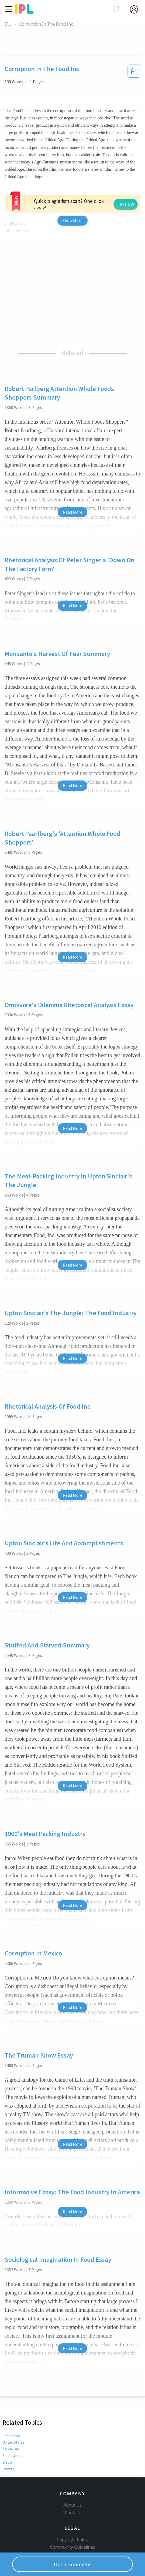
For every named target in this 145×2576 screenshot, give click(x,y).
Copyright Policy (72, 2539)
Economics (11, 2435)
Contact (72, 2512)
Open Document (72, 2564)
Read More (72, 512)
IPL (7, 24)
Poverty (9, 2468)
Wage (7, 2462)
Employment (13, 2455)
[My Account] (136, 9)
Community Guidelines (72, 2547)
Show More (72, 220)
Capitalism (11, 2449)
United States (13, 2442)
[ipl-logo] (24, 12)
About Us (72, 2505)
